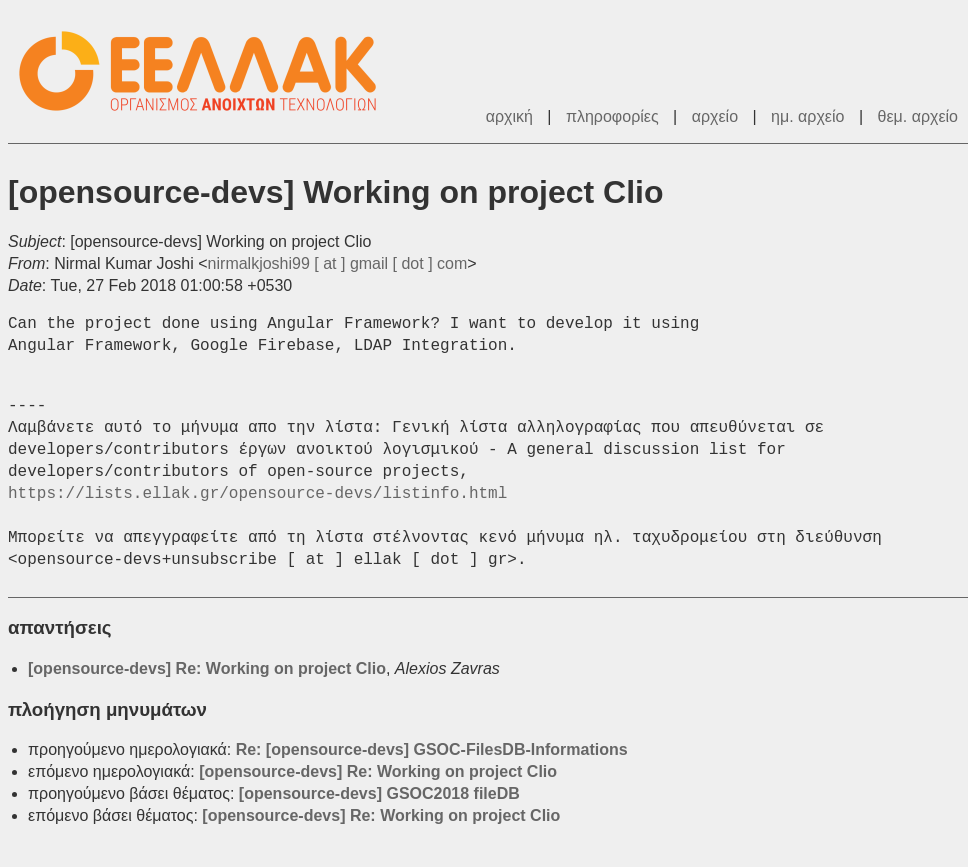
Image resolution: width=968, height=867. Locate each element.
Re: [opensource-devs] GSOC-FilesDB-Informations (432, 749)
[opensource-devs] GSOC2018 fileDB (379, 793)
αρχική (509, 116)
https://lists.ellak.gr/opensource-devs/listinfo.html (257, 494)
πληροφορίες (612, 116)
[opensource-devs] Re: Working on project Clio (207, 668)
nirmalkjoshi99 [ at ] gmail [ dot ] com (338, 263)
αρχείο (715, 116)
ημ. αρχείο (807, 116)
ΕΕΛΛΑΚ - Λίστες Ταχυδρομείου (208, 71)
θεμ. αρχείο (918, 116)
